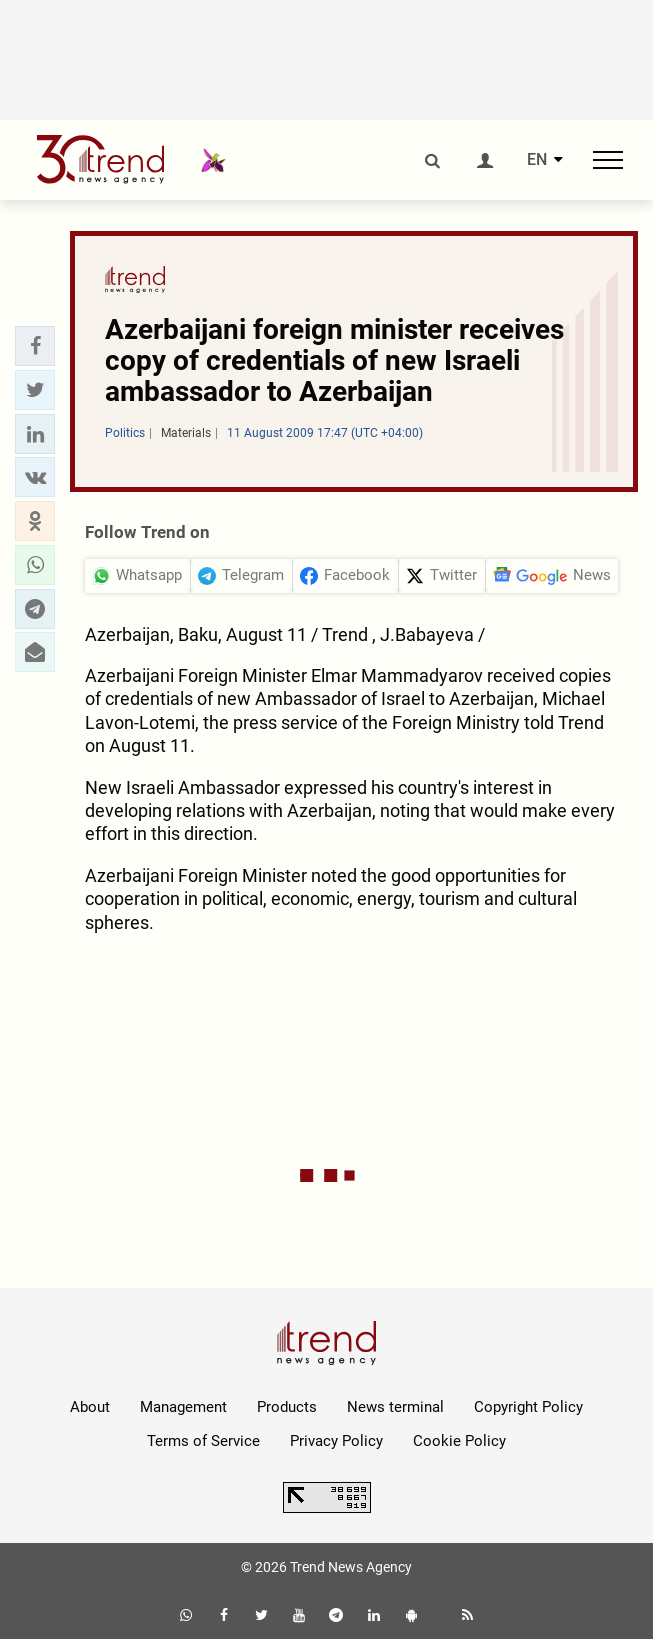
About (90, 1407)
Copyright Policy (528, 1407)
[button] (35, 346)
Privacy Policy (336, 1441)
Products (287, 1407)
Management (183, 1407)
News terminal (395, 1407)
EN (537, 160)
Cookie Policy (459, 1441)
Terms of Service (203, 1441)
